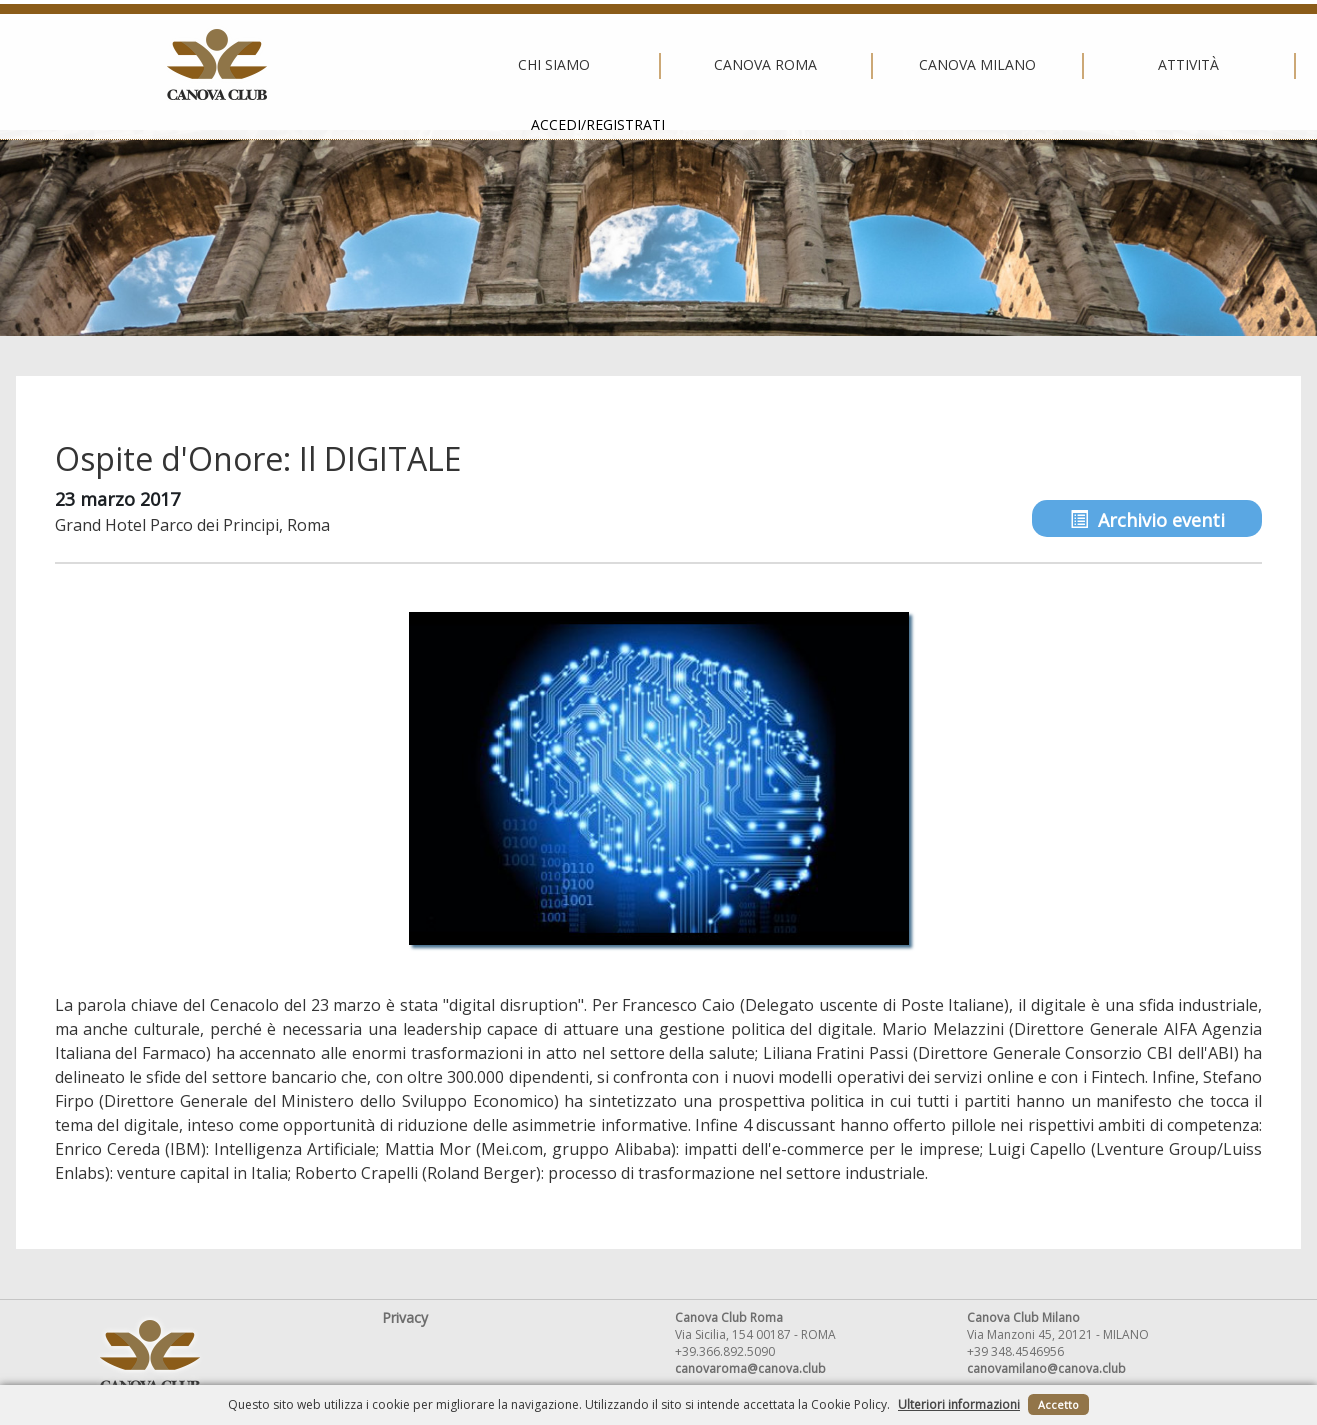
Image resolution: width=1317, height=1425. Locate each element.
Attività (865, 65)
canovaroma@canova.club (750, 1368)
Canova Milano (653, 65)
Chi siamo (231, 65)
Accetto (1058, 1404)
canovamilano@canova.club (1046, 1368)
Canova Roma (442, 65)
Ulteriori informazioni (959, 1404)
